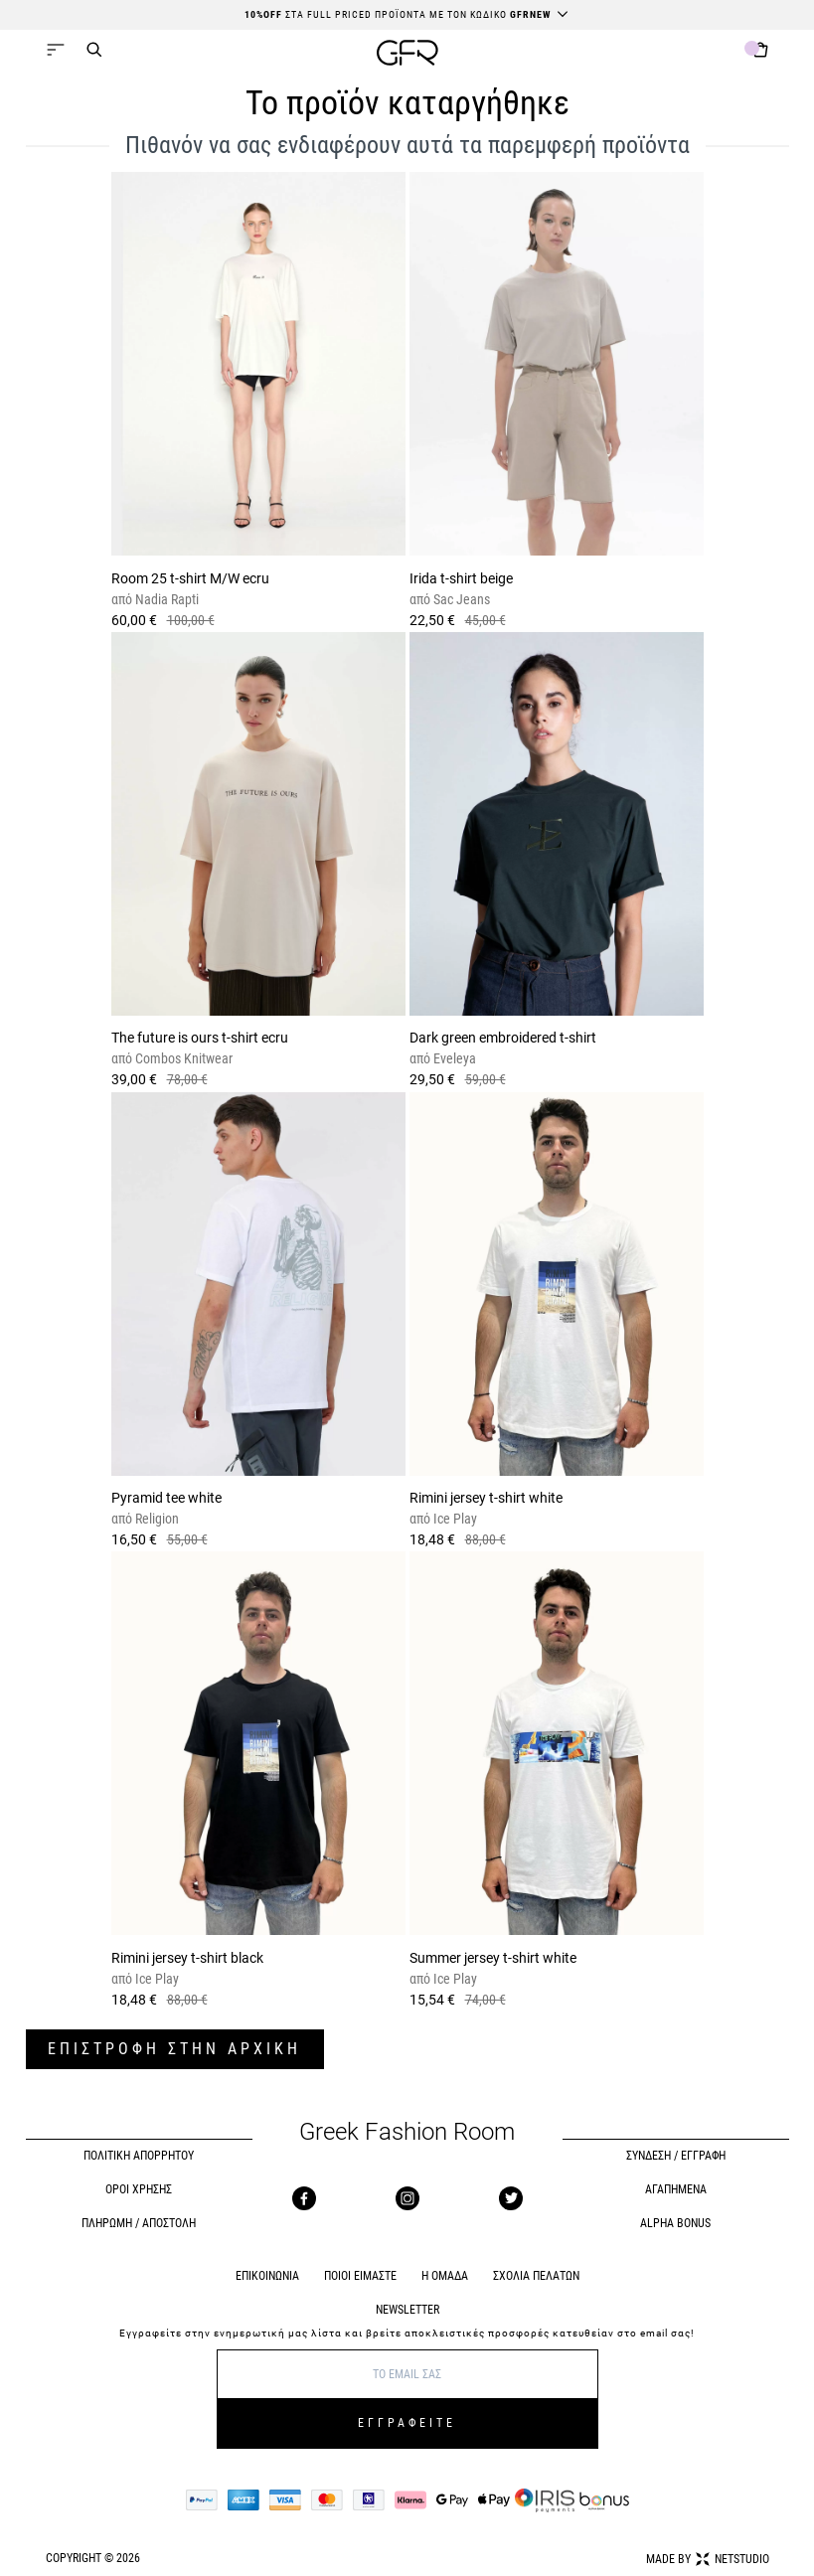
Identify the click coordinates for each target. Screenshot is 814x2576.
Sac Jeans (460, 599)
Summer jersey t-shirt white (492, 1958)
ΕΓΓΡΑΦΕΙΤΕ (407, 2423)
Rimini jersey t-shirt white (486, 1498)
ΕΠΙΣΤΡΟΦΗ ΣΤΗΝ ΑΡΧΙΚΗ (174, 2048)
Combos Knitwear (182, 1058)
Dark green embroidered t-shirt (502, 1038)
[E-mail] (407, 2374)
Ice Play (453, 1519)
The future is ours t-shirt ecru (199, 1038)
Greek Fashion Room (407, 2132)
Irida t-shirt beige (461, 578)
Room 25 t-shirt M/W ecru (190, 578)
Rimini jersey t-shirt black (187, 1958)
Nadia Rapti (165, 599)
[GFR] (407, 55)
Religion (155, 1519)
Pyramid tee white (166, 1498)
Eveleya (453, 1058)
